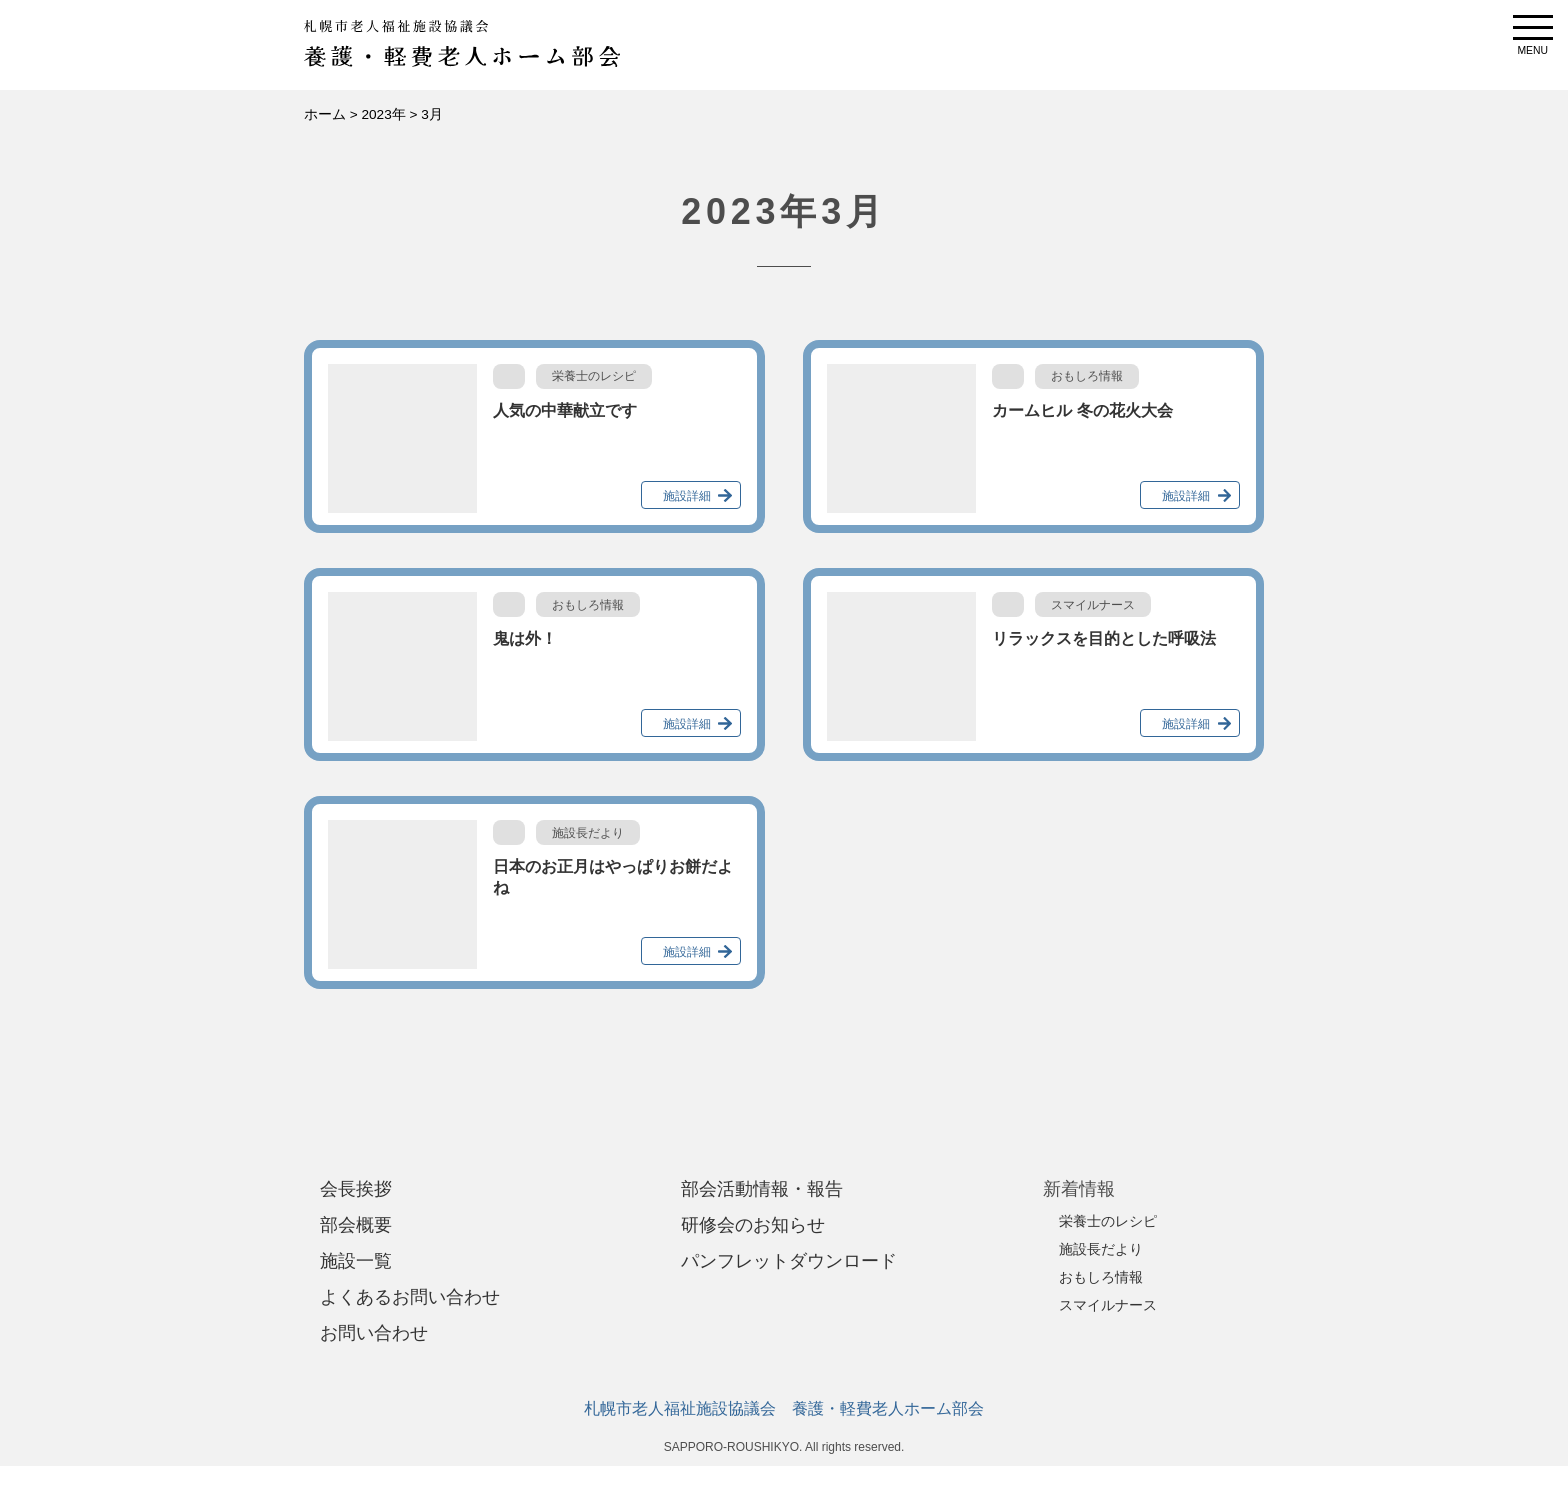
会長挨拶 (356, 1189)
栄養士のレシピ (1108, 1221)
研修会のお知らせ (753, 1225)
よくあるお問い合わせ (410, 1297)
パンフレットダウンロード (789, 1261)
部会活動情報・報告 (762, 1189)
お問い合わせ (374, 1333)
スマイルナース (1108, 1305)
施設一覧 (356, 1261)
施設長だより (1101, 1249)
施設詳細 (687, 496)
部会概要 (356, 1225)
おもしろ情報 (1101, 1277)
